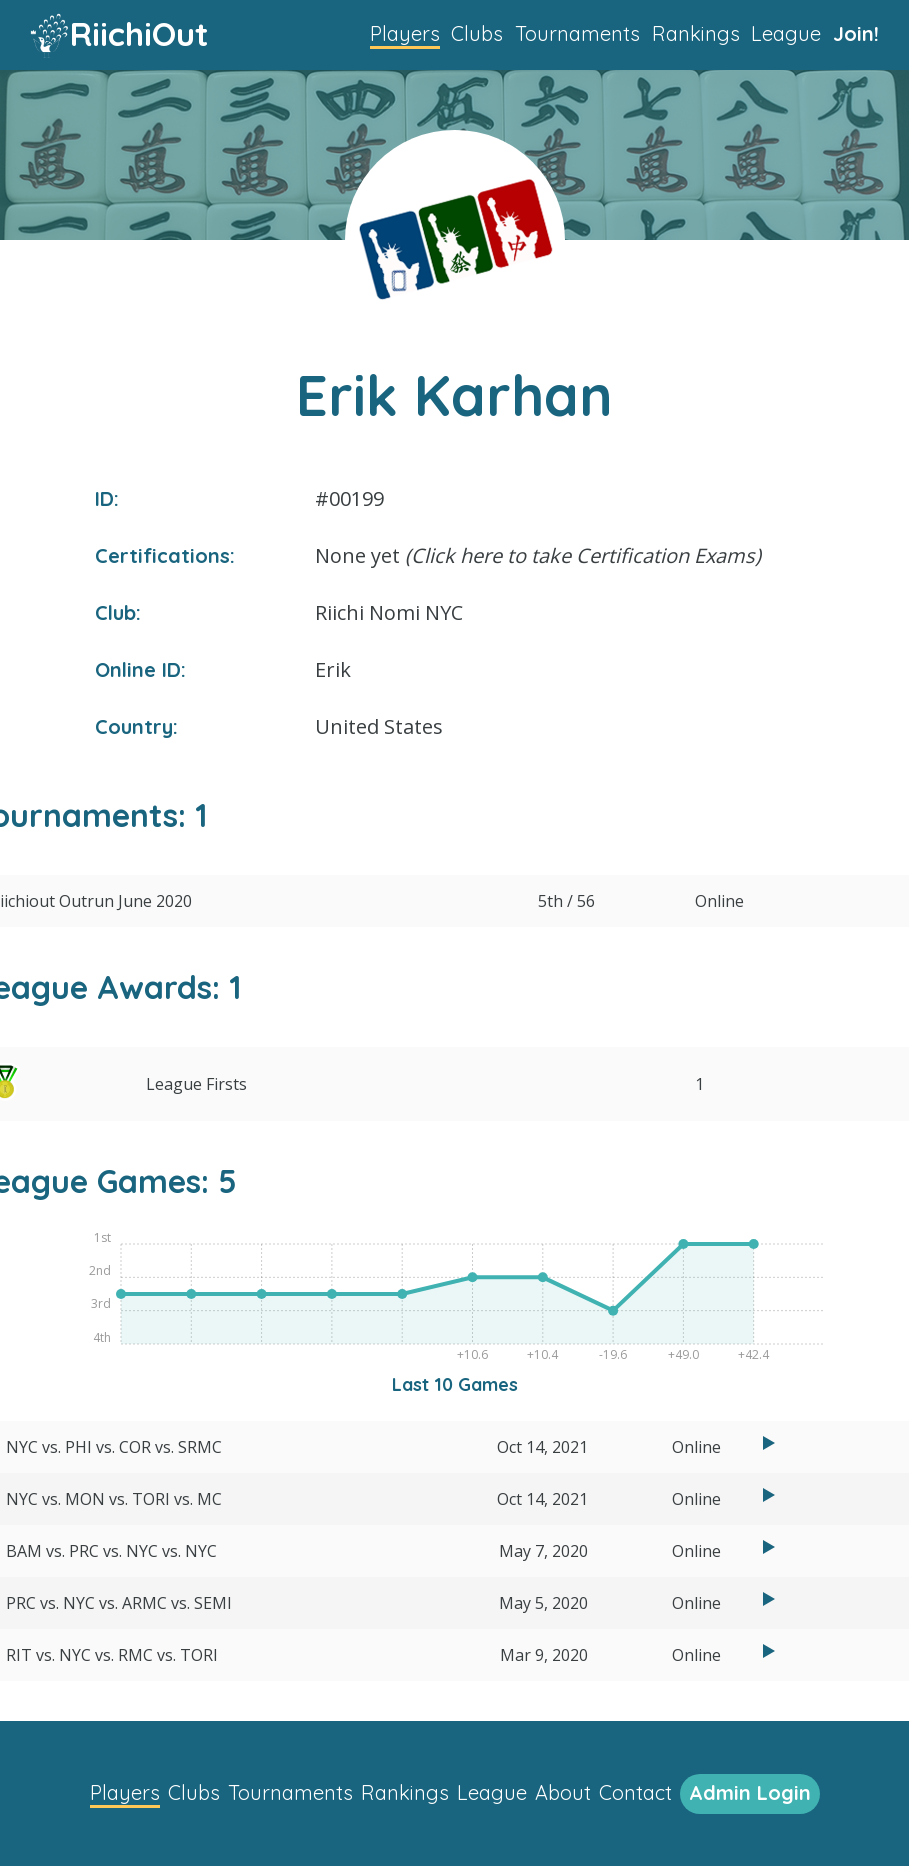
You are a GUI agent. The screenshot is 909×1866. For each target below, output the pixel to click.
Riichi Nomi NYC (389, 612)
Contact (635, 1792)
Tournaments (577, 33)
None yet (538, 555)
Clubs (477, 33)
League (786, 33)
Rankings (696, 33)
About (563, 1792)
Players (405, 33)
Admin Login (750, 1792)
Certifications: (165, 555)
